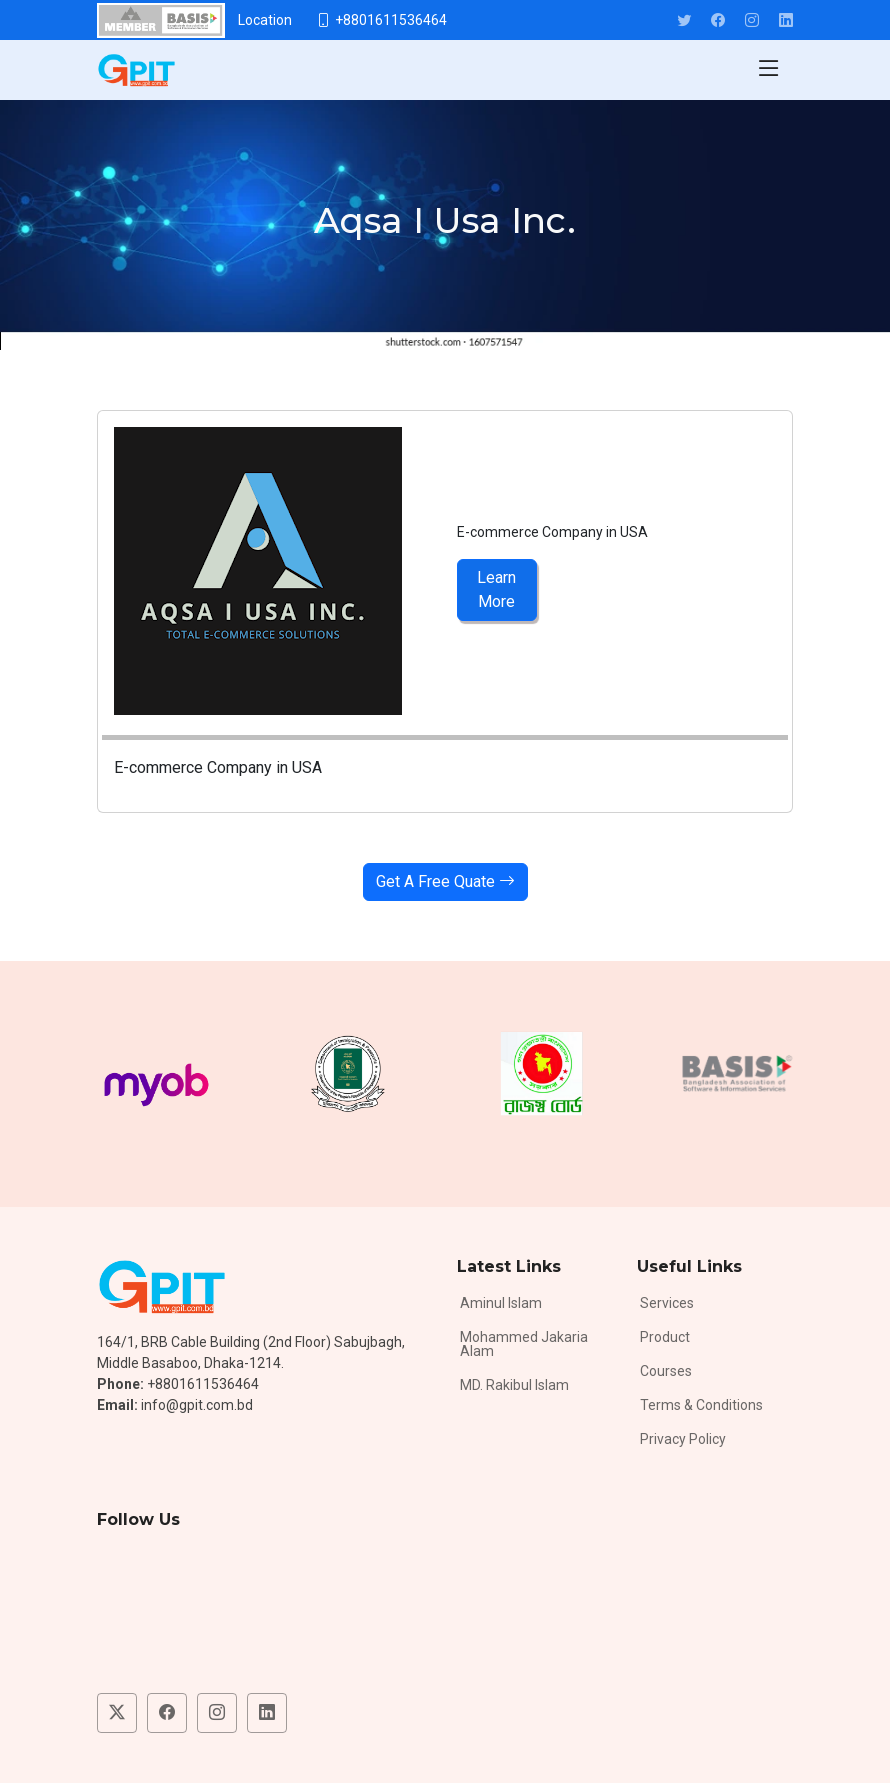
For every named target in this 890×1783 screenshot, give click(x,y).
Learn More (496, 589)
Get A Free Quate (445, 881)
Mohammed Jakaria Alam (524, 1344)
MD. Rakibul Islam (514, 1385)
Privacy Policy (683, 1439)
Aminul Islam (501, 1303)
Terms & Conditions (701, 1405)
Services (667, 1303)
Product (665, 1337)
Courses (666, 1371)
